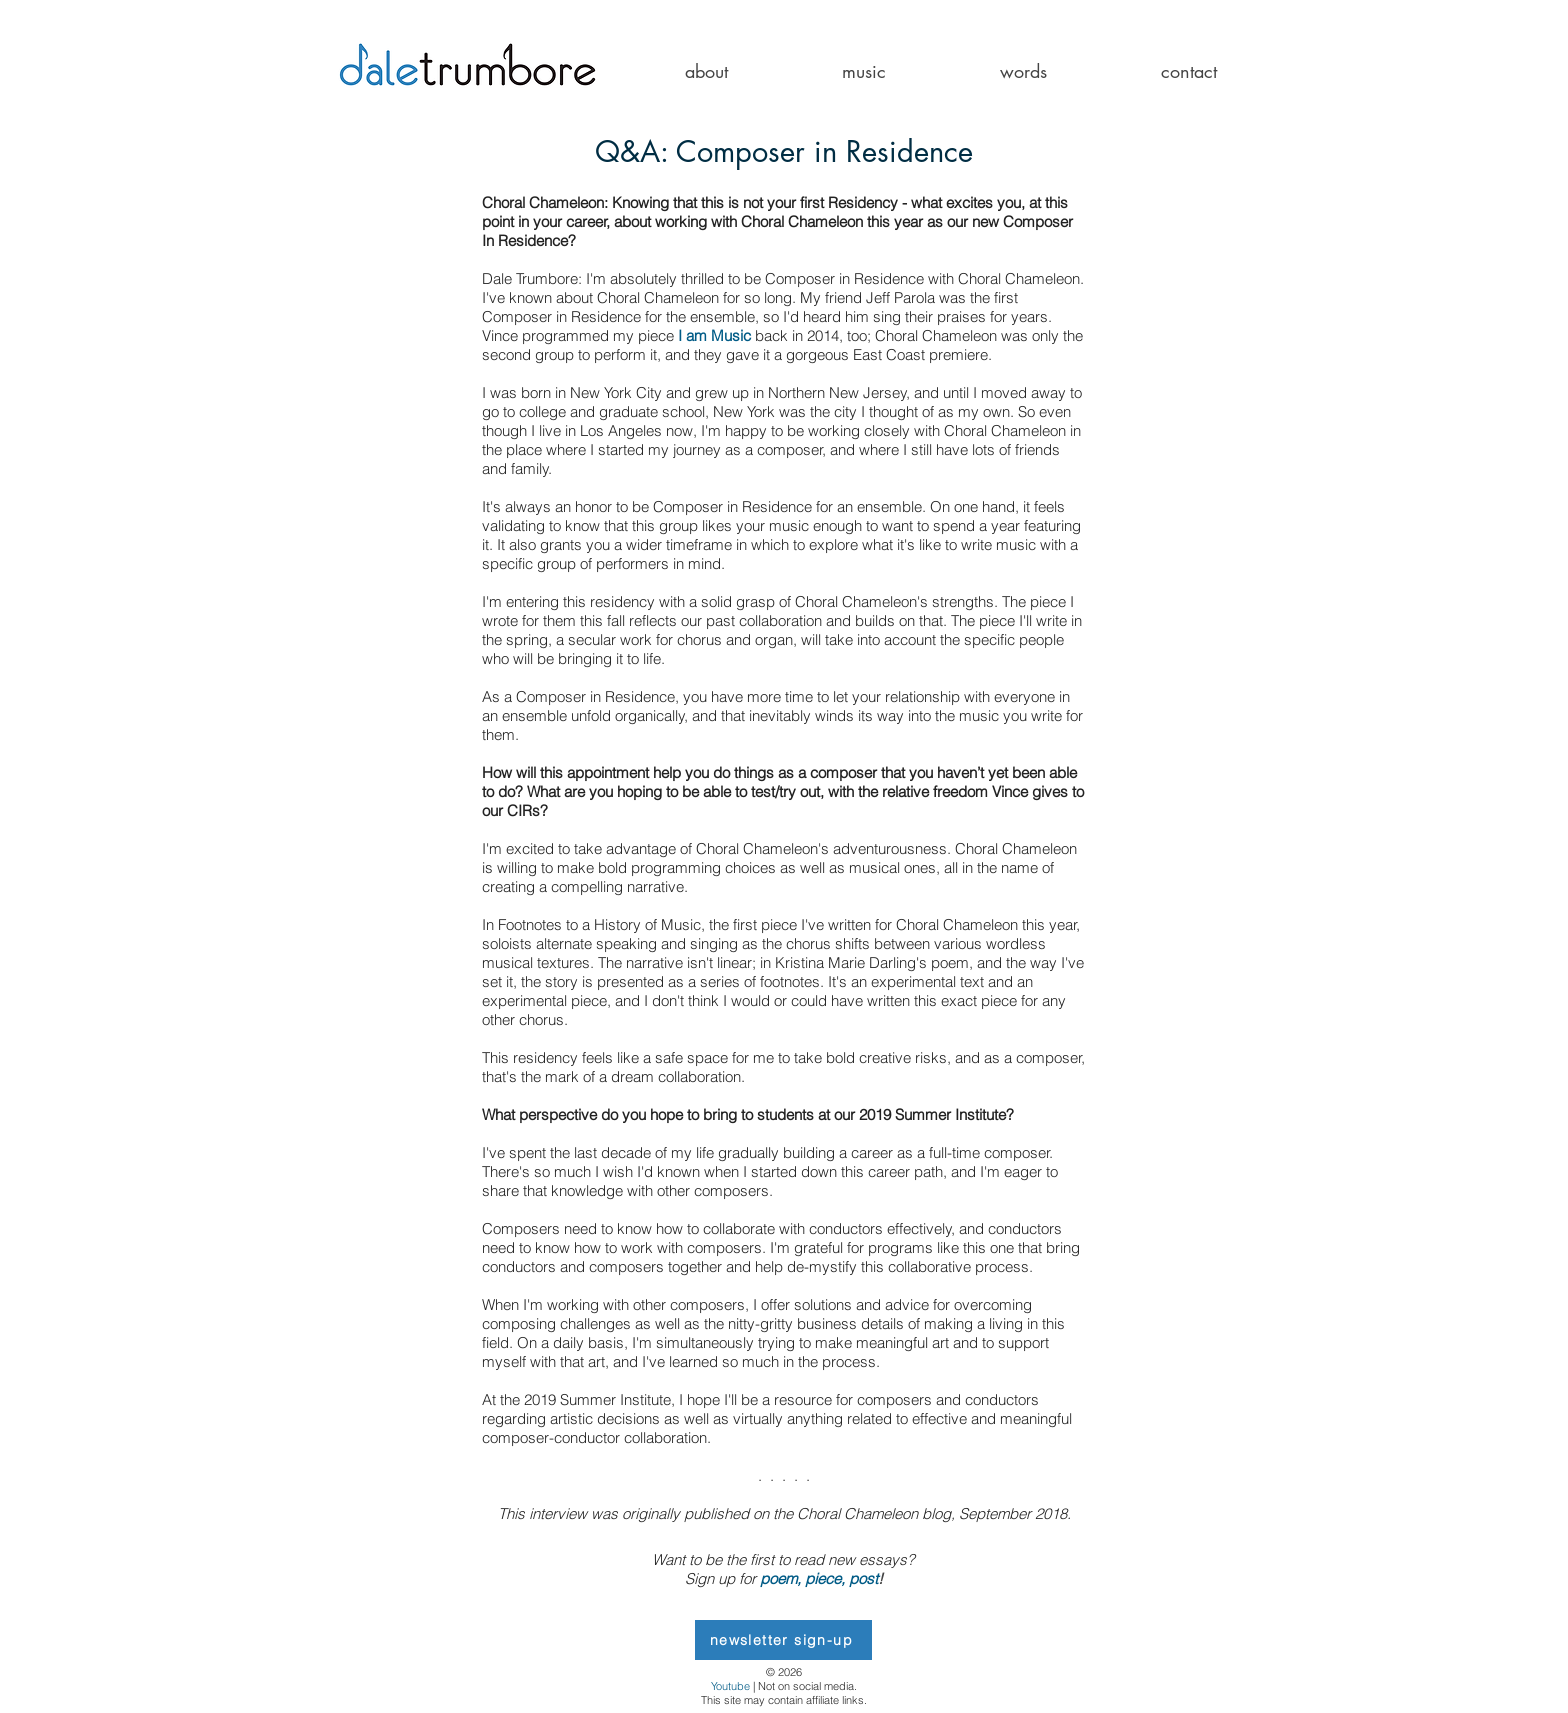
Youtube (730, 1686)
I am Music (714, 335)
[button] (706, 71)
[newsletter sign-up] (783, 1640)
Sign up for (722, 1578)
